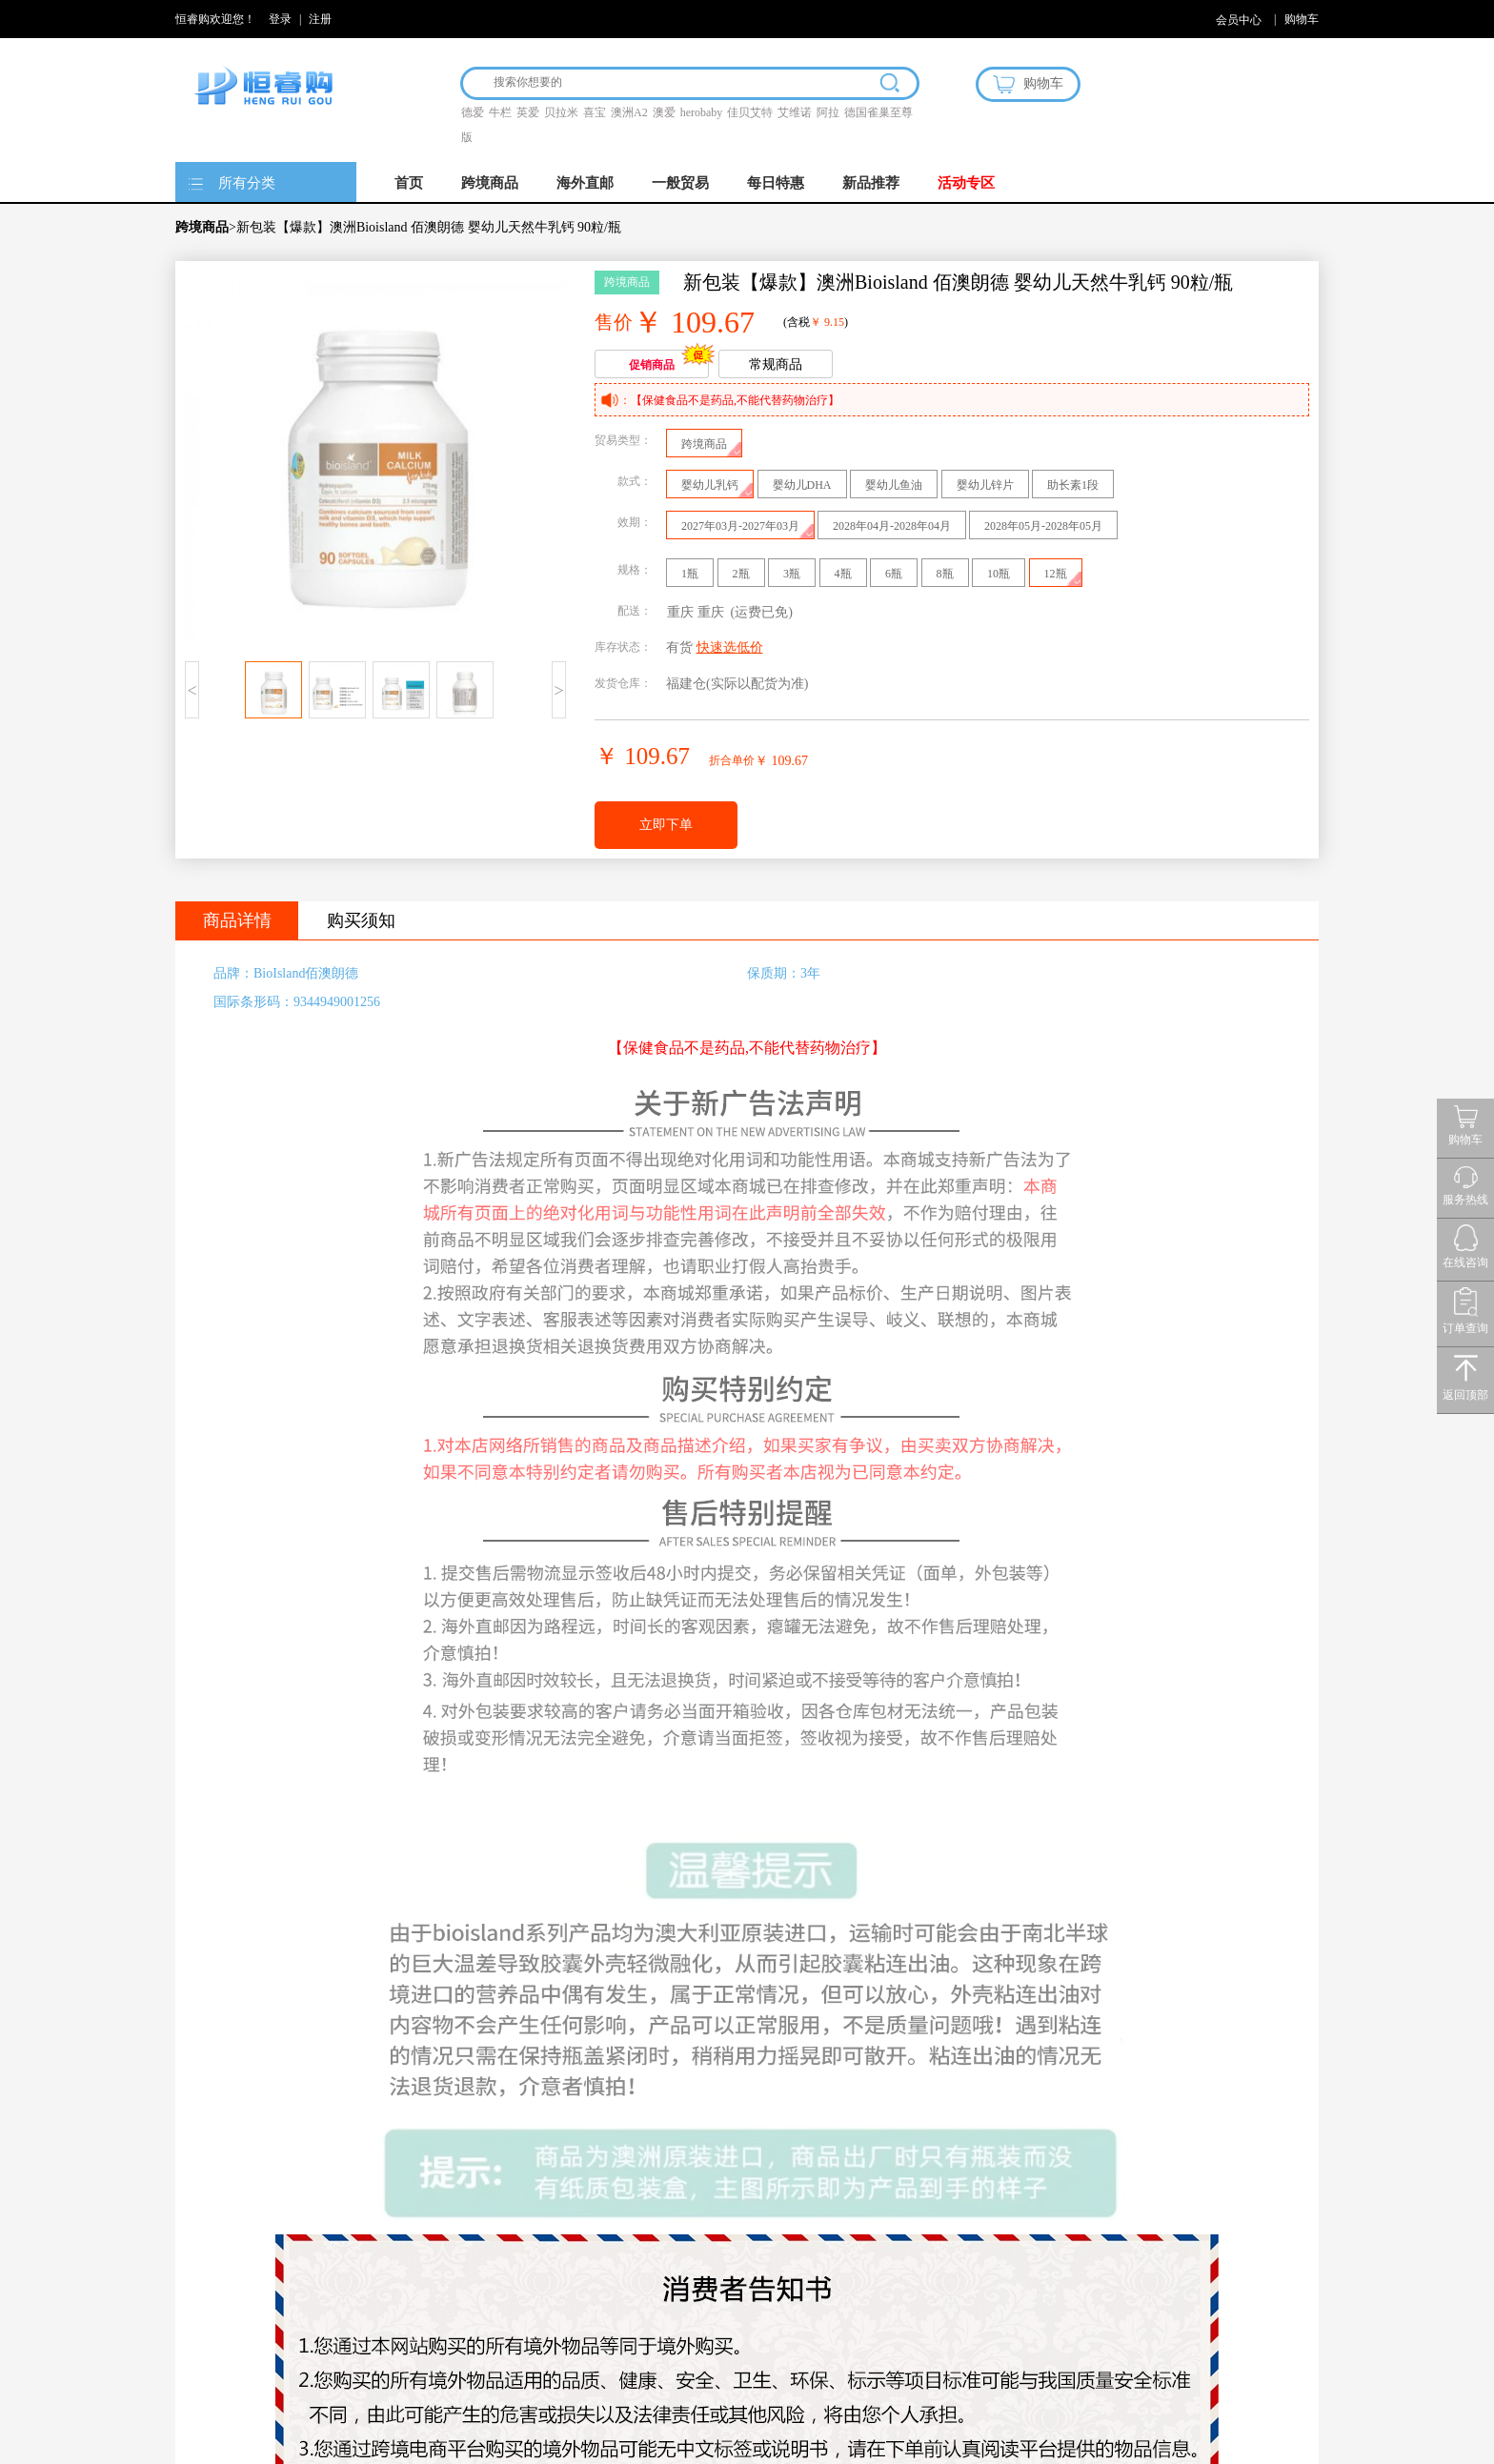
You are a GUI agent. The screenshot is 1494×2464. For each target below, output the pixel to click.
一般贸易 (680, 183)
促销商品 (652, 365)
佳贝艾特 (750, 112)
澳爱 (664, 112)
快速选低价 (730, 647)
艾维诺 (794, 112)
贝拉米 (561, 112)
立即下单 (666, 825)
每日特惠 (775, 183)
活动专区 (966, 183)
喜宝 (594, 112)
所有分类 (246, 183)
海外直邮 (585, 183)
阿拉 (828, 112)
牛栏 (500, 112)
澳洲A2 (629, 112)
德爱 (472, 112)
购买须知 (361, 920)
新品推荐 (870, 183)
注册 (320, 19)
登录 (280, 19)
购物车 (1301, 19)
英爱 (527, 112)
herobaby (701, 112)
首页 (408, 183)
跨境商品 (489, 183)
